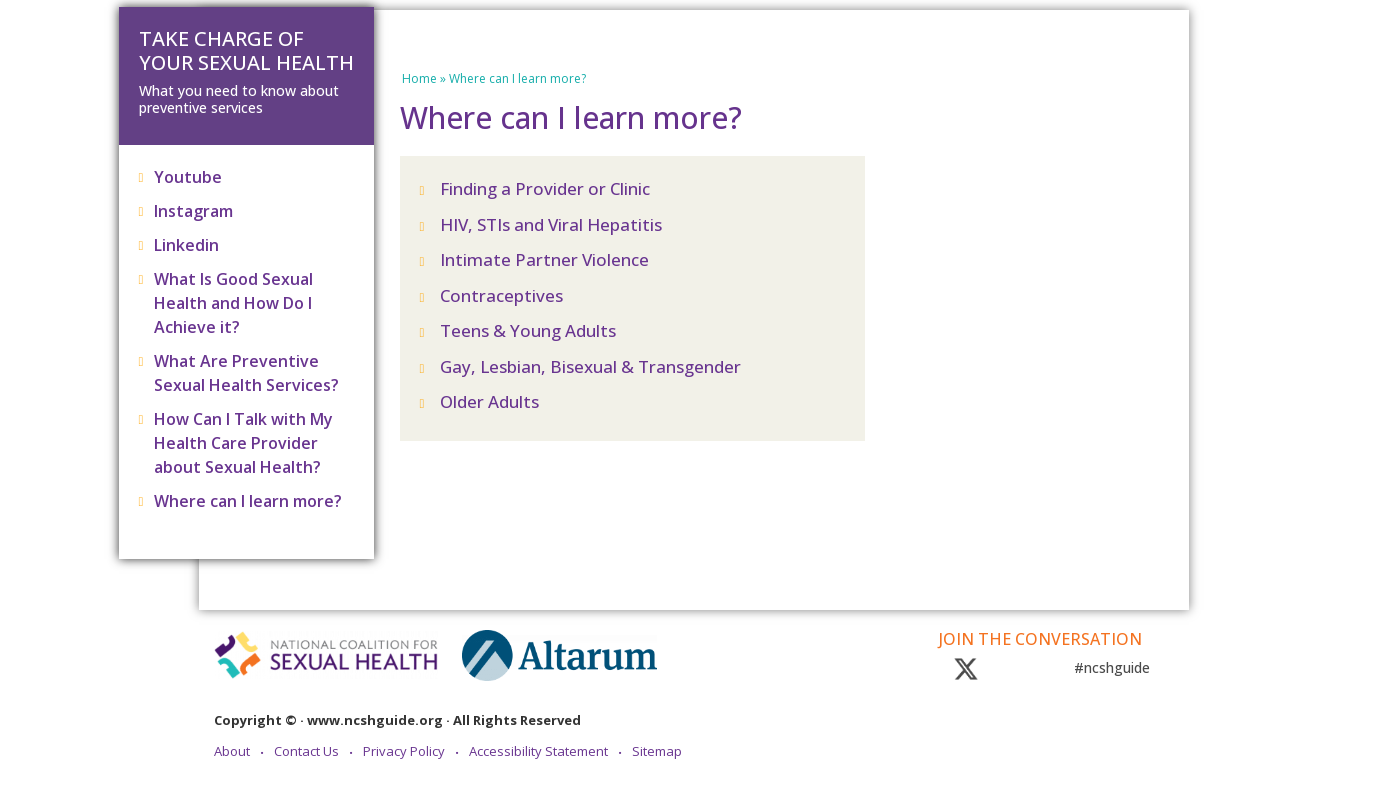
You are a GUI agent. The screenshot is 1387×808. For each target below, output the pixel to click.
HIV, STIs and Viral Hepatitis (551, 224)
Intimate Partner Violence (544, 259)
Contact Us (306, 752)
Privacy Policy (404, 752)
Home (419, 78)
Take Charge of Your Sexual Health (246, 50)
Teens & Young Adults (528, 330)
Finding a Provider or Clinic (545, 188)
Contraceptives (501, 295)
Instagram (193, 211)
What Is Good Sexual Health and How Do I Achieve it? (233, 303)
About (232, 752)
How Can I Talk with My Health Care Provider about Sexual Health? (243, 443)
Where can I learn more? (248, 501)
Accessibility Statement (538, 752)
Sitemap (657, 752)
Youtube (188, 177)
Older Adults (489, 401)
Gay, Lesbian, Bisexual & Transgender (590, 366)
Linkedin (186, 245)
